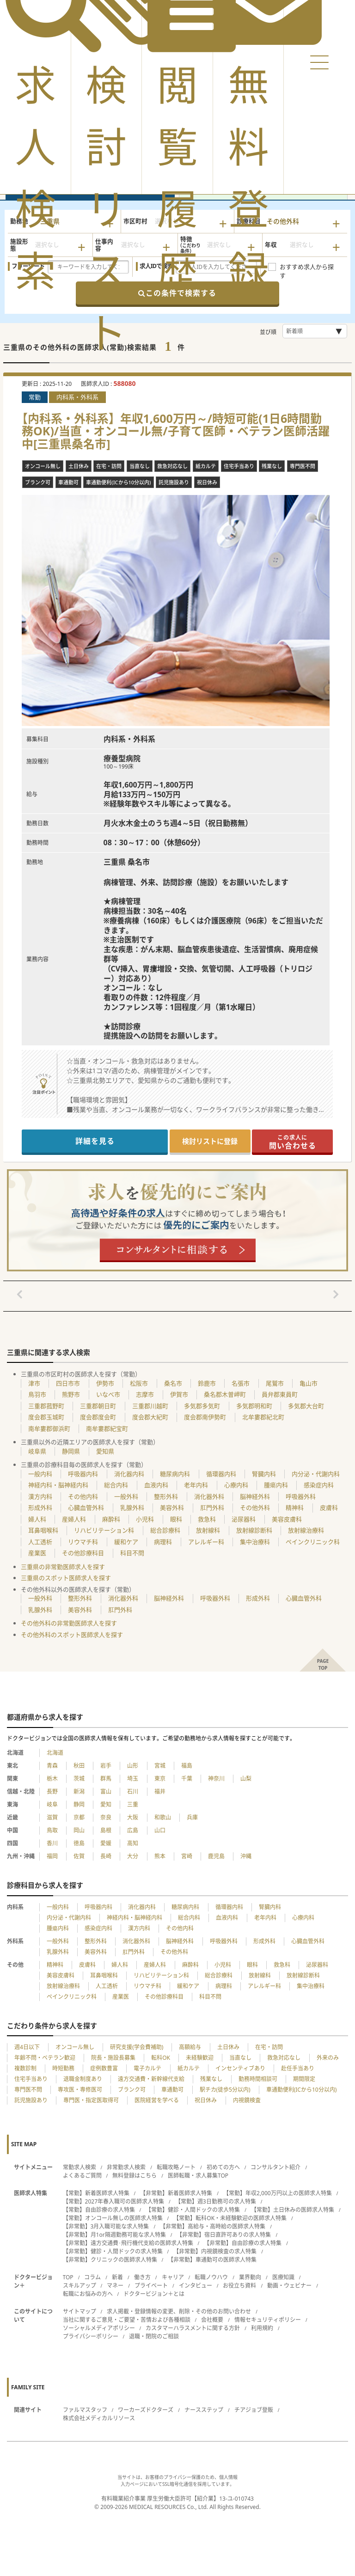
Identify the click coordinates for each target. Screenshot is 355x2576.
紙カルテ (189, 2068)
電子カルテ (147, 2068)
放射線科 (208, 1530)
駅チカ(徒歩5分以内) (225, 2090)
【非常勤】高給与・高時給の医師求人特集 (212, 2226)
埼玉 (132, 1778)
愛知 (105, 1804)
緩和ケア (126, 1542)
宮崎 (186, 1856)
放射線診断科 (254, 1530)
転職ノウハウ (211, 2277)
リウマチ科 (83, 1542)
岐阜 (52, 1804)
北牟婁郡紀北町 (263, 1417)
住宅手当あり (31, 2079)
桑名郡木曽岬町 (225, 1394)
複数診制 (25, 2068)
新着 (117, 2277)
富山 (105, 1791)
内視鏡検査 (247, 2100)
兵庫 (192, 1817)
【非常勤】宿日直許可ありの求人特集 (224, 2235)
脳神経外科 (255, 1496)
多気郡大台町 (306, 1406)
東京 (159, 1778)
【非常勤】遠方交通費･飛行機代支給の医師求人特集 (128, 2243)
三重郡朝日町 (98, 1406)
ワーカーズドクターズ (145, 2410)
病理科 (163, 1542)
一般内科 (40, 1474)
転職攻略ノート (176, 2167)
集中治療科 (255, 1542)
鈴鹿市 (207, 1383)
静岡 (79, 1804)
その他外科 (255, 1507)
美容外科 (172, 1507)
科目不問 (132, 1553)
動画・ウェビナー (289, 2285)
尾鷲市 (275, 1383)
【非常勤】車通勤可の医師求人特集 (212, 2260)
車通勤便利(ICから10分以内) (301, 2090)
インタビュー (195, 2285)
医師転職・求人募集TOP (198, 2175)
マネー (115, 2285)
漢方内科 (40, 1496)
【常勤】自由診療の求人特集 (99, 2210)
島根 (105, 1830)
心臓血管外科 (86, 1507)
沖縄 (245, 1856)
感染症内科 (319, 1485)
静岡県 (71, 1451)
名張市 (241, 1383)
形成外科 (40, 1507)
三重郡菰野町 (46, 1406)
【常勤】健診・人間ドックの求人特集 (193, 2210)
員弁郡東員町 (280, 1394)
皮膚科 (329, 1507)
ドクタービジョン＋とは (153, 2294)
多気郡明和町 (254, 1406)
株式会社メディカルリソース (99, 2418)
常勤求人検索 (79, 2167)
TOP (68, 2277)
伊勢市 (105, 1383)
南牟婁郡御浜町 (49, 1428)
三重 (132, 1804)
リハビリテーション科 (104, 1530)
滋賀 (52, 1817)
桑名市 (173, 1383)
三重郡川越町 (150, 1406)
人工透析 (40, 1542)
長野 (52, 1791)
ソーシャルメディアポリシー (99, 2328)
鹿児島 (216, 1856)
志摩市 (145, 1394)
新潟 (79, 1791)
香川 (52, 1843)
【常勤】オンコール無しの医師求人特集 (113, 2218)
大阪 (132, 1817)
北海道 (55, 1753)
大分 (132, 1856)
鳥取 (52, 1830)
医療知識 (283, 2277)
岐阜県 (37, 1451)
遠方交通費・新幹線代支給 (151, 2079)
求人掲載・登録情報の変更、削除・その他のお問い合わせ (179, 2311)
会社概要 (212, 2320)
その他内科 (83, 1496)
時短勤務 (63, 2068)
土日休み (228, 2047)
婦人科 (37, 1519)
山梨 (245, 1778)
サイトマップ (79, 2311)
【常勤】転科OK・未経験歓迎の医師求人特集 (230, 2218)
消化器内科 (129, 1474)
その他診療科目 (83, 1553)
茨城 (79, 1778)
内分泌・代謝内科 (316, 1474)
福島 (186, 1766)
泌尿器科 (244, 1519)
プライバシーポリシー (90, 2336)
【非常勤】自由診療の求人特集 (243, 2243)
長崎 (105, 1856)
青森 (52, 1766)
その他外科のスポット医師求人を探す (72, 1634)
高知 (132, 1843)
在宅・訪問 (269, 2047)
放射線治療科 (306, 1530)
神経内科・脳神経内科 (58, 1485)
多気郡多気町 (202, 1406)
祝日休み (206, 2100)
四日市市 (68, 1383)
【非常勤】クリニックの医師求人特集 (110, 2260)
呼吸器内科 (83, 1474)
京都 (79, 1817)
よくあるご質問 (82, 2175)
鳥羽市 (37, 1394)
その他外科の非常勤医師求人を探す (69, 1623)
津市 (34, 1383)
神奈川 (216, 1778)
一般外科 (126, 1496)
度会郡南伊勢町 (205, 1417)
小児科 (145, 1519)
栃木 (52, 1778)
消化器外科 (209, 1496)
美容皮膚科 (287, 1519)
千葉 (186, 1778)
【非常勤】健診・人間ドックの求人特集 (113, 2251)
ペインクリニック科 (313, 1542)
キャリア (173, 2277)
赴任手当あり (297, 2068)
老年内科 (196, 1485)
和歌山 (162, 1817)
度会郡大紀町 (150, 1417)
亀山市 (309, 1383)
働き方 (142, 2277)
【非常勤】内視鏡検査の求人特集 (215, 2251)
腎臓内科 (264, 1474)
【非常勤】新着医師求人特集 (176, 2193)
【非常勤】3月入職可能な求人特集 (106, 2226)
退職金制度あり (82, 2079)
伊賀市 (179, 1394)
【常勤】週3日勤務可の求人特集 (215, 2201)
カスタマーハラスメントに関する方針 (193, 2328)
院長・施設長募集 (113, 2058)
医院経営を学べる (157, 2100)
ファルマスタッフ (85, 2410)
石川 (132, 1791)
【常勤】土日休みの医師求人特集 (292, 2210)
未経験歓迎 (200, 2058)
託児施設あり (31, 2100)
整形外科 (166, 1496)
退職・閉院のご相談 (154, 2336)
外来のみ (328, 2058)
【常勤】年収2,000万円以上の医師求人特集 (277, 2193)
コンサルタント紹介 (275, 2167)
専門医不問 (28, 2090)
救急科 (207, 1519)
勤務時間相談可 (258, 2079)
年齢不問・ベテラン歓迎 (44, 2058)
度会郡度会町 (98, 1417)
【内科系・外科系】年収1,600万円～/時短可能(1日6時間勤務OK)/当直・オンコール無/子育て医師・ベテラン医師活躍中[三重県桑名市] (176, 431)
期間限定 (304, 2079)
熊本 (159, 1856)
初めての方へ (223, 2167)
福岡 (52, 1856)
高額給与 (190, 2047)
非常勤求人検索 (126, 2167)
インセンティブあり (240, 2068)
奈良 (105, 1817)
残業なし (211, 2079)
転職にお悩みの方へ (88, 2294)
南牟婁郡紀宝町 (107, 1428)
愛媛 (105, 1843)
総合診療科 (165, 1530)
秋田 (79, 1766)
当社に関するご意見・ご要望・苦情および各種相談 (126, 2320)
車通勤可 (172, 2090)
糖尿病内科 (175, 1474)
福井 (159, 1791)
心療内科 (236, 1485)
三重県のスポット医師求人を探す (66, 1578)
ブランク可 (132, 2090)
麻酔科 (111, 1519)
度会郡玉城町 (46, 1417)
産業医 (37, 1553)
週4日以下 (27, 2047)
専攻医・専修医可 (80, 2090)
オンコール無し (74, 2047)
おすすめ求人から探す (307, 267)
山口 (159, 1830)
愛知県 (105, 1451)
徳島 (79, 1843)
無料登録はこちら (134, 2175)
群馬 (105, 1778)
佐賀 (79, 1856)
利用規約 (262, 2328)
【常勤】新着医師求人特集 (96, 2193)
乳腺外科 (132, 1507)
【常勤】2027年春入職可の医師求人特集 (113, 2201)
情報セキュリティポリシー (267, 2320)
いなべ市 (108, 1394)
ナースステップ (203, 2410)
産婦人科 (74, 1519)
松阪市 (139, 1383)
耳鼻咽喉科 (43, 1530)
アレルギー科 (206, 1542)
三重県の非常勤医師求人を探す (63, 1567)
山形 (132, 1766)
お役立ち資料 (239, 2285)
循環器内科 (221, 1474)
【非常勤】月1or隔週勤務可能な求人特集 (114, 2235)
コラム (92, 2277)
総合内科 (116, 1485)
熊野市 (71, 1394)
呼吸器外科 (301, 1496)
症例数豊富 (104, 2068)
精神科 (295, 1507)
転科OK (160, 2058)
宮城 (159, 1766)
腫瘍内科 (276, 1485)
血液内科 (156, 1485)
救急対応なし (283, 2058)
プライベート (151, 2285)
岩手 (105, 1766)
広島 (132, 1830)
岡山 (79, 1830)
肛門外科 (212, 1507)
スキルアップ (79, 2285)
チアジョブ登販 (253, 2410)
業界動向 (250, 2277)
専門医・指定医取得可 (91, 2100)
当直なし (240, 2058)
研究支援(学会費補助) (136, 2047)
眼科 (176, 1519)
